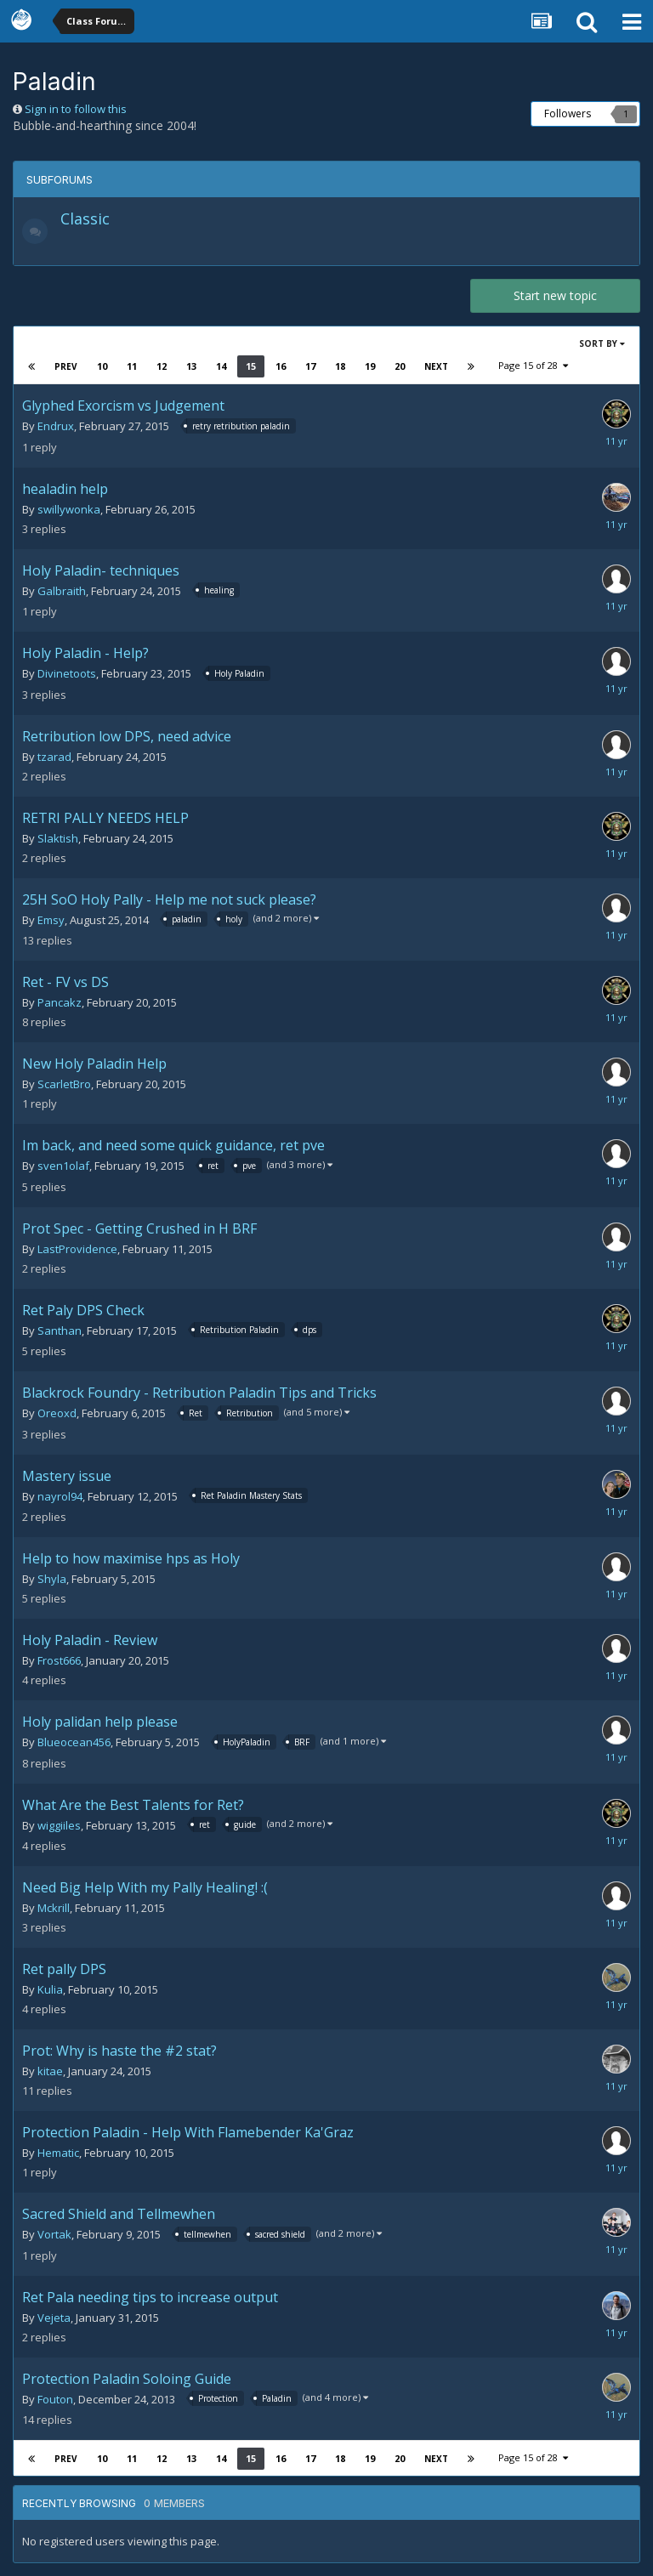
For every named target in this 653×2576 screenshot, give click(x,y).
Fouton (55, 2399)
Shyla (51, 1578)
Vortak (54, 2234)
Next (436, 366)
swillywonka (68, 509)
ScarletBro (64, 1084)
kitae (50, 2071)
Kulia (50, 1989)
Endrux (55, 426)
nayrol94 (59, 1496)
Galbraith (61, 591)
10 (102, 366)
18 (340, 366)
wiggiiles (59, 1825)
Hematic (58, 2152)
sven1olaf (63, 1165)
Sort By (602, 343)
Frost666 (59, 1660)
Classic (85, 218)
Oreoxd (57, 1413)
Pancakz (59, 1002)
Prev (65, 366)
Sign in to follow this (76, 108)
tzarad (54, 756)
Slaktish (57, 838)
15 (251, 366)
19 (370, 366)
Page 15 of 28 (533, 365)
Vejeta (54, 2317)
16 (280, 366)
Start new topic (555, 295)
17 (310, 366)
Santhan (59, 1330)
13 (191, 366)
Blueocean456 (74, 1742)
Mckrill (53, 1907)
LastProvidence (77, 1249)
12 (161, 366)
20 (400, 366)
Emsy (51, 920)
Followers (567, 113)
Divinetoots (66, 673)
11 (132, 366)
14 (221, 366)
